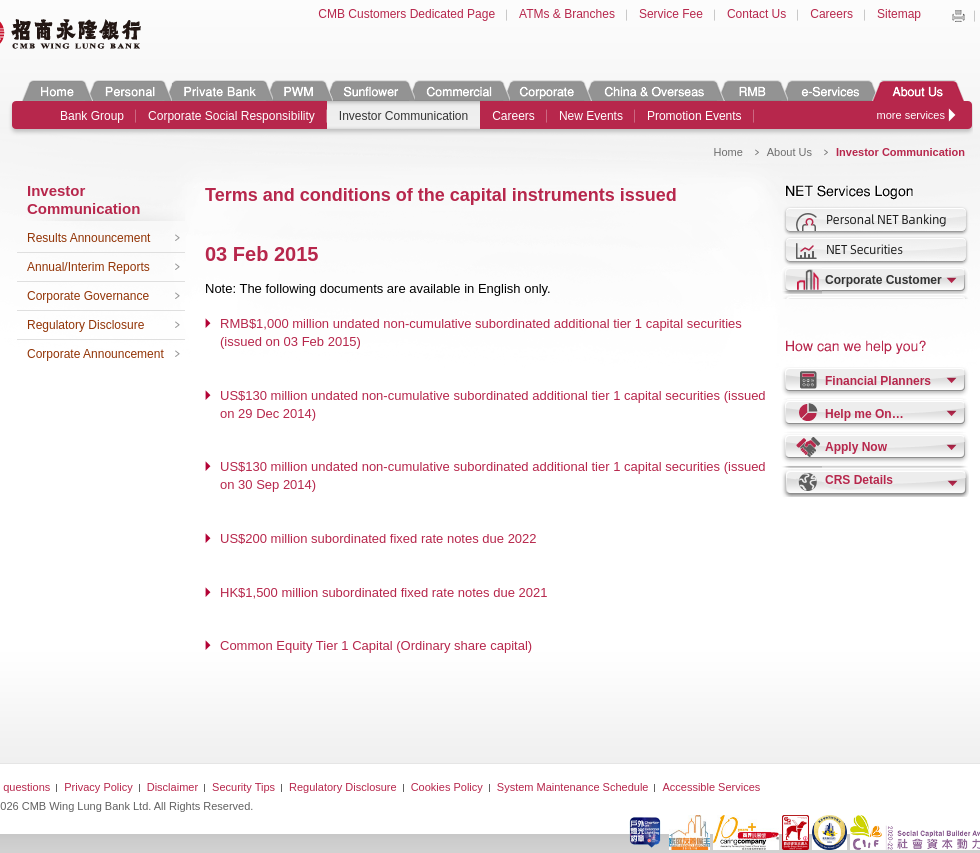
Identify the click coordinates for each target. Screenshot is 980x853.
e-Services (829, 90)
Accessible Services (711, 787)
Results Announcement (88, 238)
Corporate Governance (88, 296)
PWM (299, 90)
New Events (591, 116)
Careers (831, 14)
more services (911, 115)
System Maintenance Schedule (573, 787)
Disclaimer (172, 787)
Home (57, 90)
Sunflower (370, 90)
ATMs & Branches (567, 14)
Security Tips (243, 787)
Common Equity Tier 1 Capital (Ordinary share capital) (376, 645)
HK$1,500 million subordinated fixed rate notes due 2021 (383, 592)
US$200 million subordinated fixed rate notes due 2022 (378, 538)
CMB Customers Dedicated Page (406, 14)
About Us (917, 90)
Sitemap (899, 14)
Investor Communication (403, 116)
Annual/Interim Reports (88, 267)
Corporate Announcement (95, 354)
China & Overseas (654, 90)
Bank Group (92, 116)
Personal (128, 90)
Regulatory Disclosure (85, 325)
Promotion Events (694, 116)
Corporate (547, 90)
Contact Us (756, 14)
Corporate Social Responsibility (231, 116)
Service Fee (671, 14)
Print (958, 16)
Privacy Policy (98, 787)
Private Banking (218, 90)
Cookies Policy (447, 787)
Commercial (458, 90)
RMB (752, 90)
